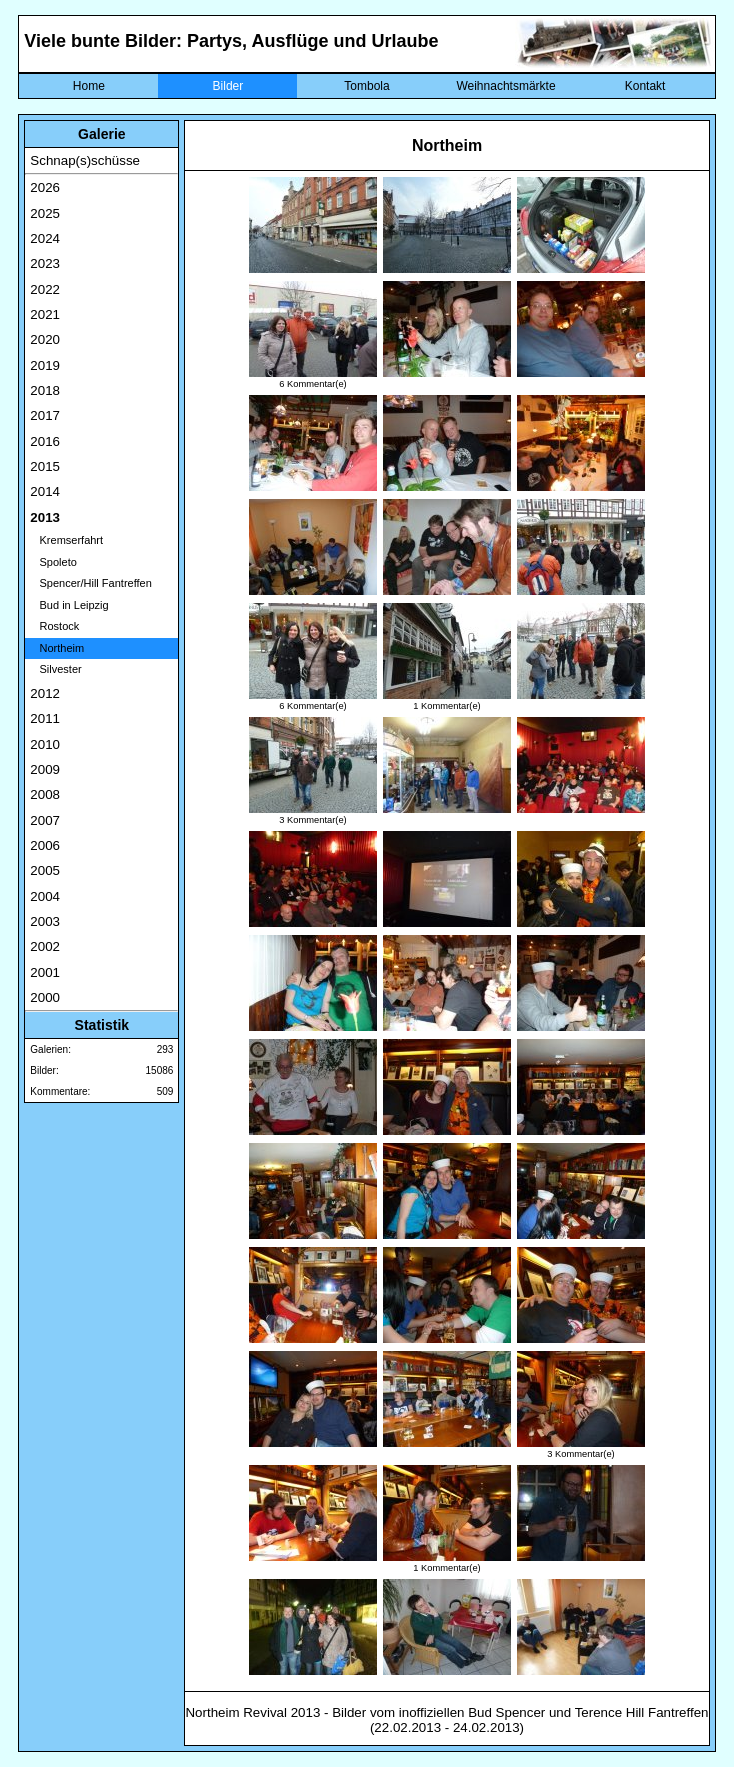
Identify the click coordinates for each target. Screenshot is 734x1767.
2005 (45, 870)
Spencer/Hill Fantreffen (90, 583)
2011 (45, 718)
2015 (45, 466)
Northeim (57, 648)
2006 (45, 845)
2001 (45, 972)
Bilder (228, 86)
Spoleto (53, 562)
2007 (45, 820)
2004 (45, 896)
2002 (45, 946)
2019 (45, 365)
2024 (45, 238)
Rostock (54, 626)
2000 (45, 997)
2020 (45, 339)
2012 (45, 693)
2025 (45, 213)
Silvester (55, 669)
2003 (45, 921)
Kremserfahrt (66, 540)
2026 (45, 187)
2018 (45, 390)
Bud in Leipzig (69, 605)
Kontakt (645, 86)
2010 (45, 744)
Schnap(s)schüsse (85, 160)
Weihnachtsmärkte (505, 86)
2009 (45, 769)
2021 (45, 314)
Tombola (366, 86)
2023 (45, 263)
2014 (45, 491)
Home (89, 86)
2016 (45, 441)
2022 (45, 289)
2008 (45, 794)
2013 (45, 517)
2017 (45, 415)
